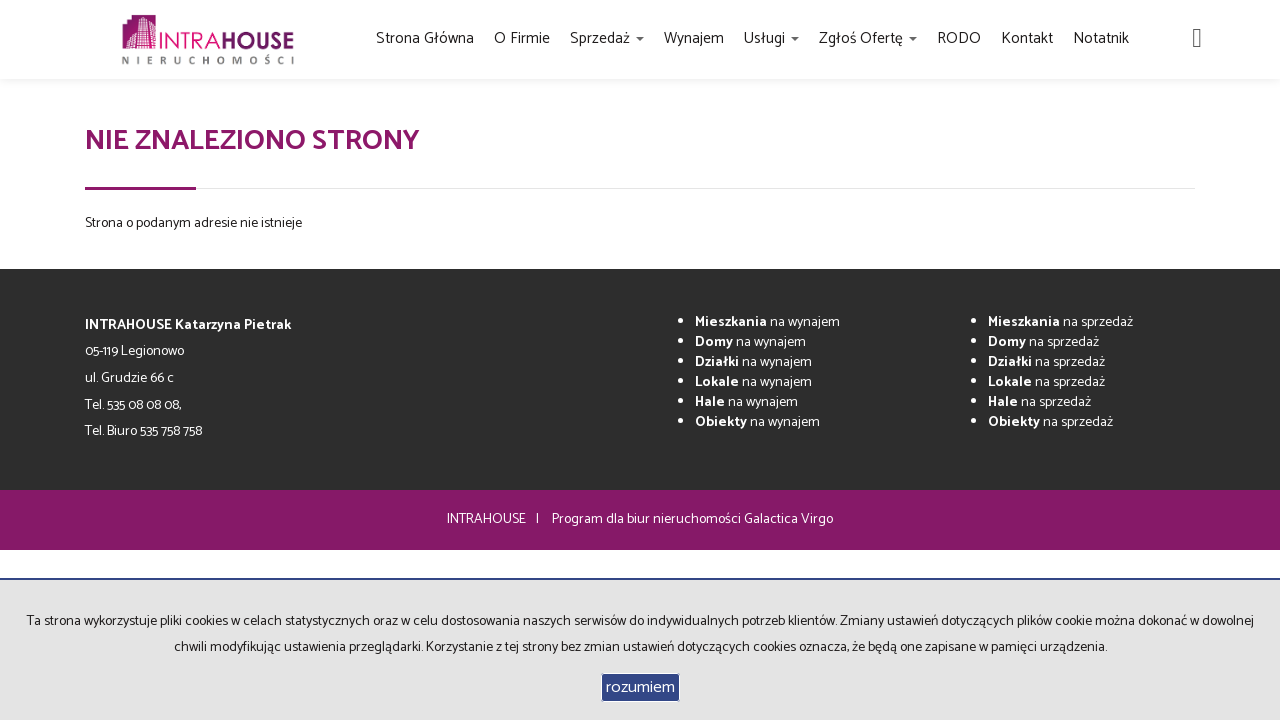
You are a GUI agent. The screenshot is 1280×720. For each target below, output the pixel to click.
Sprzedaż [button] (607, 38)
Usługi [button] (771, 38)
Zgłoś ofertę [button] (868, 38)
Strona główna (425, 38)
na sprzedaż (1060, 322)
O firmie (522, 38)
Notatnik (1101, 38)
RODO (959, 38)
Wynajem (694, 38)
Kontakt (1027, 38)
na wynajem (767, 322)
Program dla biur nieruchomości (648, 519)
